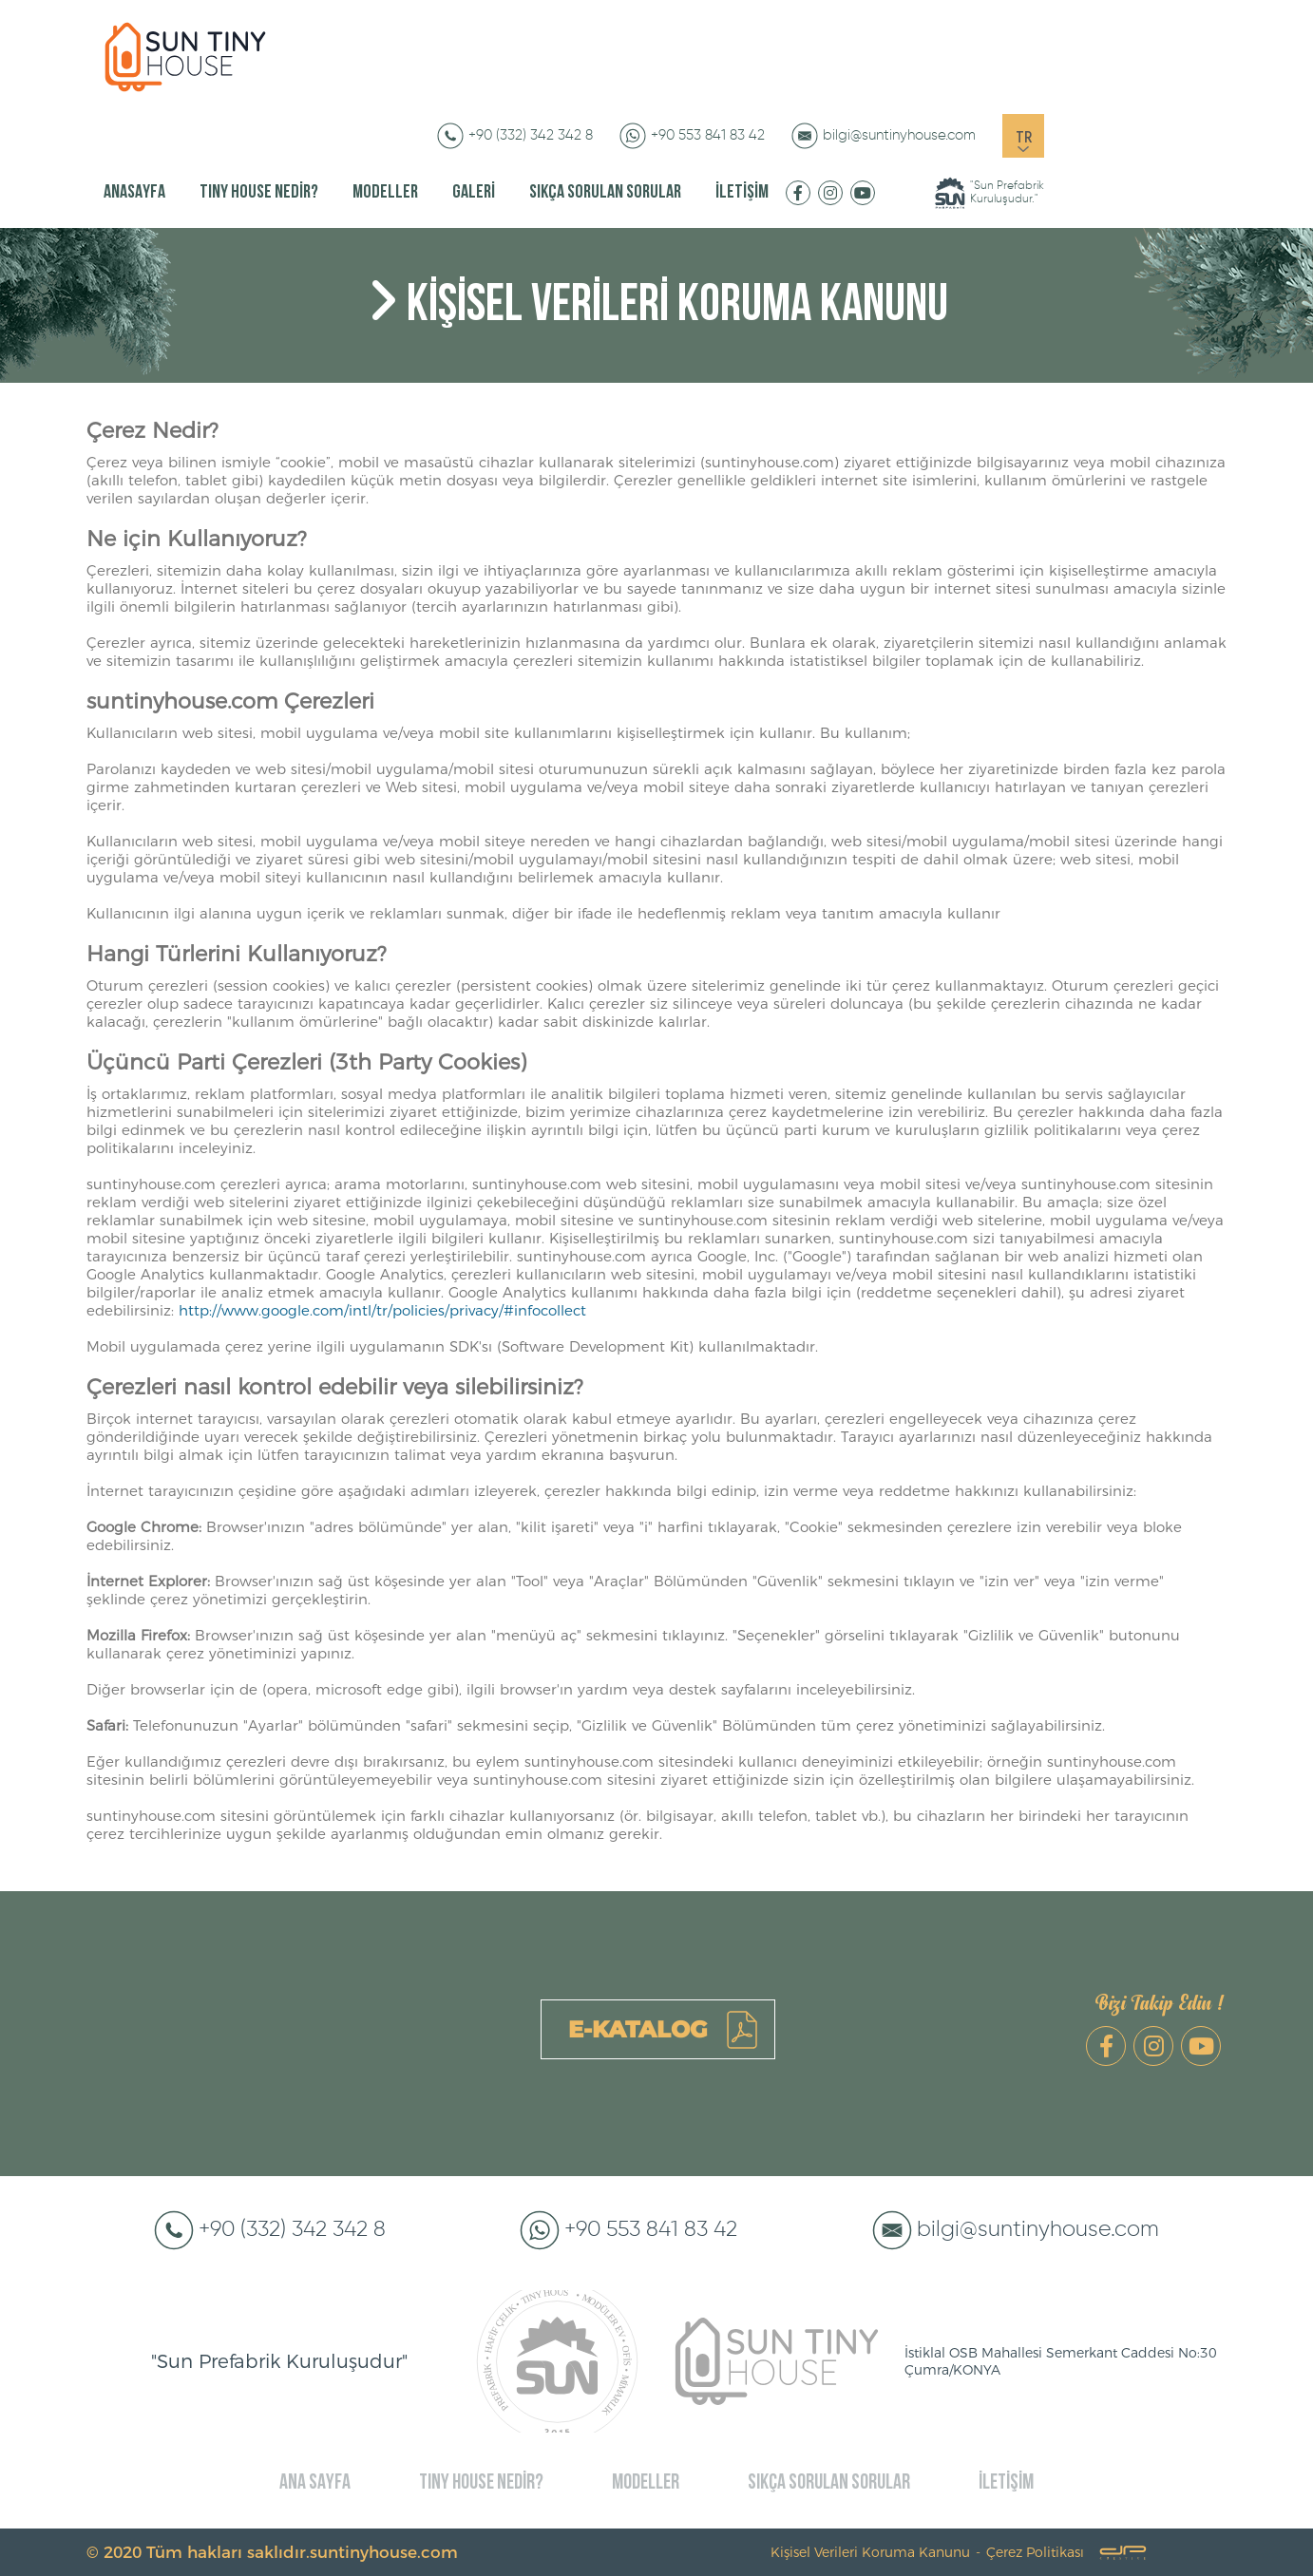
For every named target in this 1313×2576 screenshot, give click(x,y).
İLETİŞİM (742, 192)
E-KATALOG (637, 2029)
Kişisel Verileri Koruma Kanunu (870, 2552)
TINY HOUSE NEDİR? (259, 192)
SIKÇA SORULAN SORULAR (605, 192)
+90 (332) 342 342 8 (530, 135)
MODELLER (385, 192)
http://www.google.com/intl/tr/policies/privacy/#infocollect (382, 1310)
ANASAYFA (134, 192)
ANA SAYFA (315, 2483)
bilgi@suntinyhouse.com (899, 135)
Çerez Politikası (1035, 2552)
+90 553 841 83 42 (708, 135)
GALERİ (473, 192)
